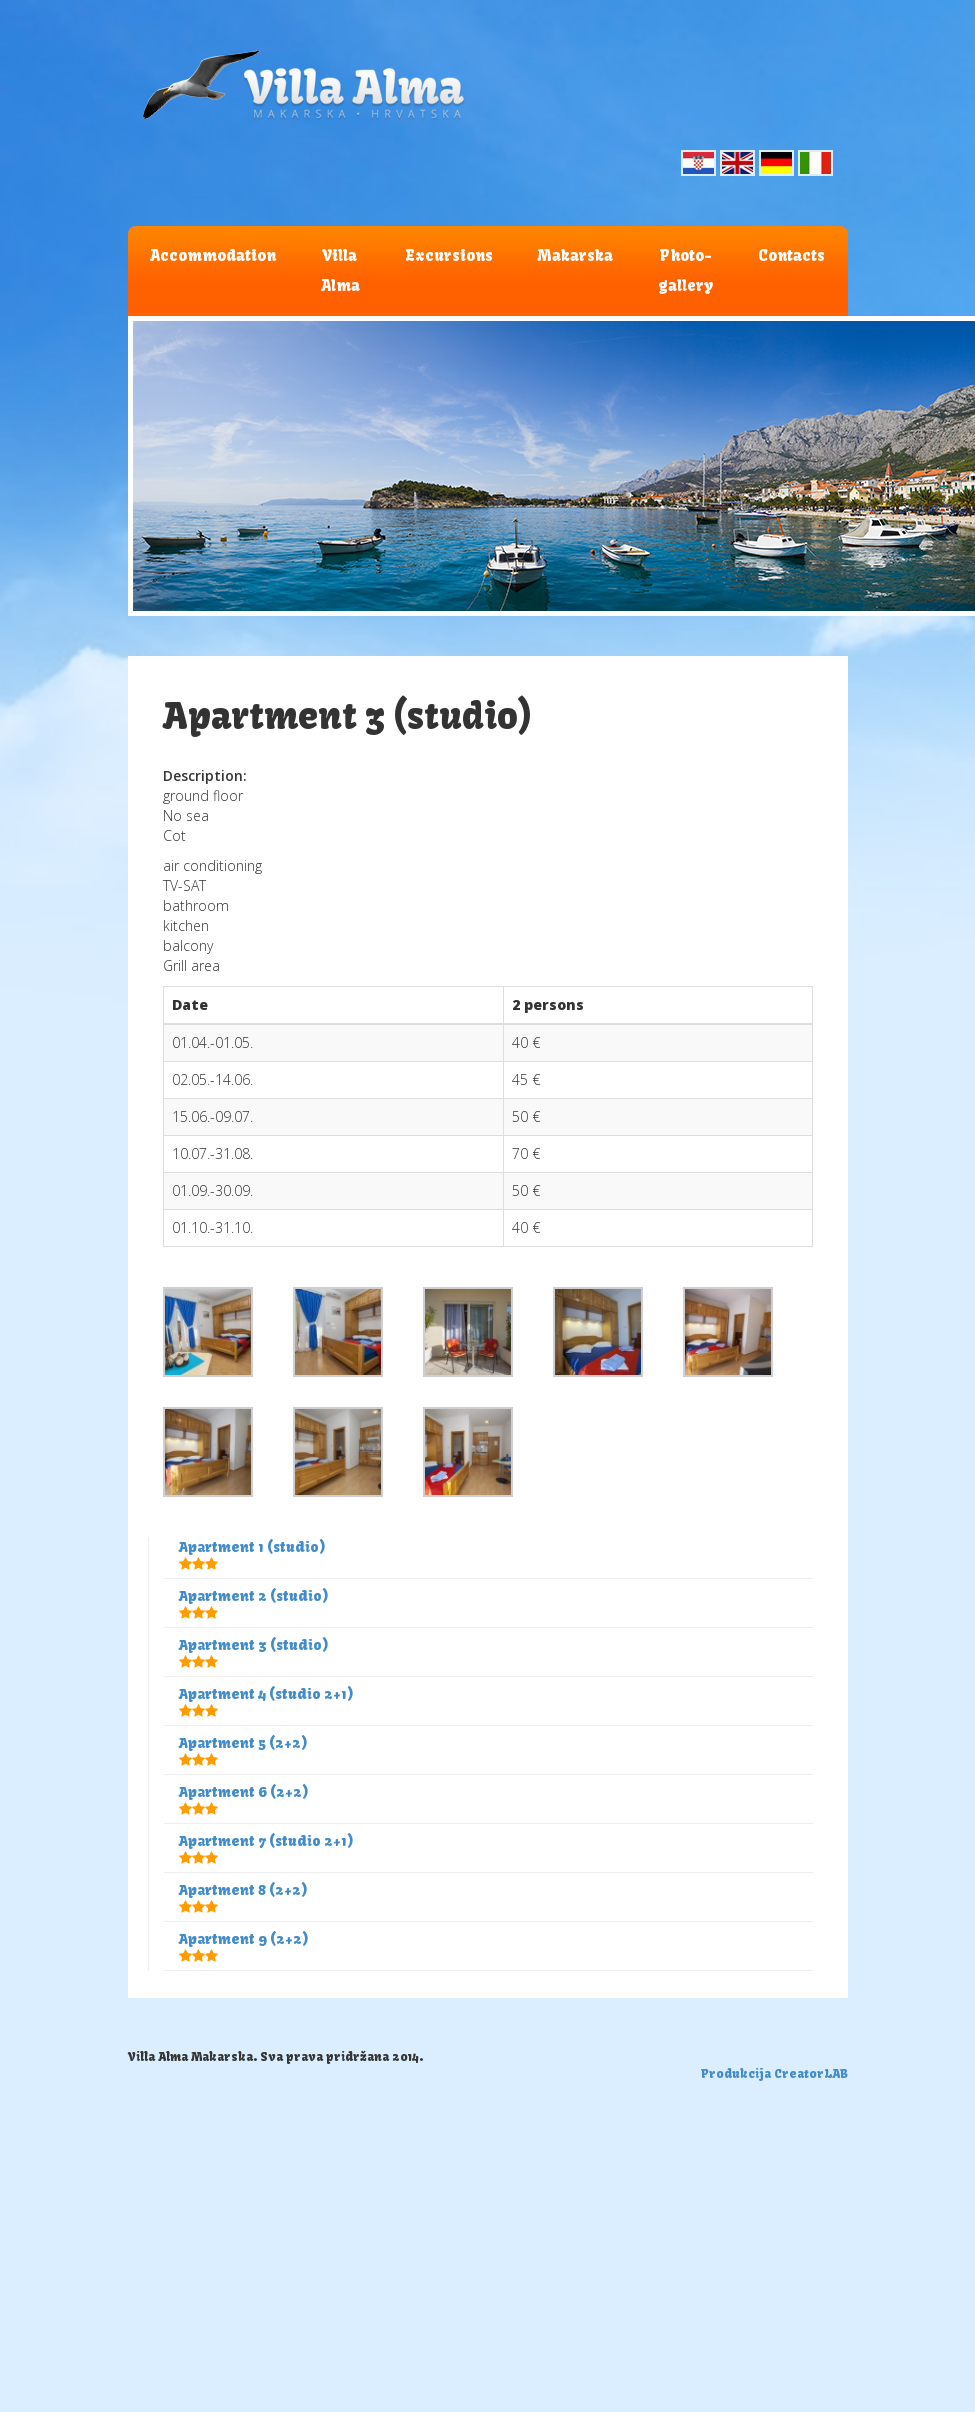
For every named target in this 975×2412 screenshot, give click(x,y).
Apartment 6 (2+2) (244, 1792)
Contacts (791, 255)
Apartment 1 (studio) (252, 1547)
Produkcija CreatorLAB (774, 2073)
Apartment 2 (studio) (254, 1596)
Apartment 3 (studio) (254, 1645)
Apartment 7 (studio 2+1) (266, 1841)
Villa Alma (340, 270)
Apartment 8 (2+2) (243, 1890)
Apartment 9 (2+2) (244, 1939)
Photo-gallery (685, 270)
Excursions (449, 255)
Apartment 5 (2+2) (243, 1743)
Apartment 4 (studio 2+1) (266, 1694)
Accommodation (213, 255)
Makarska (575, 255)
